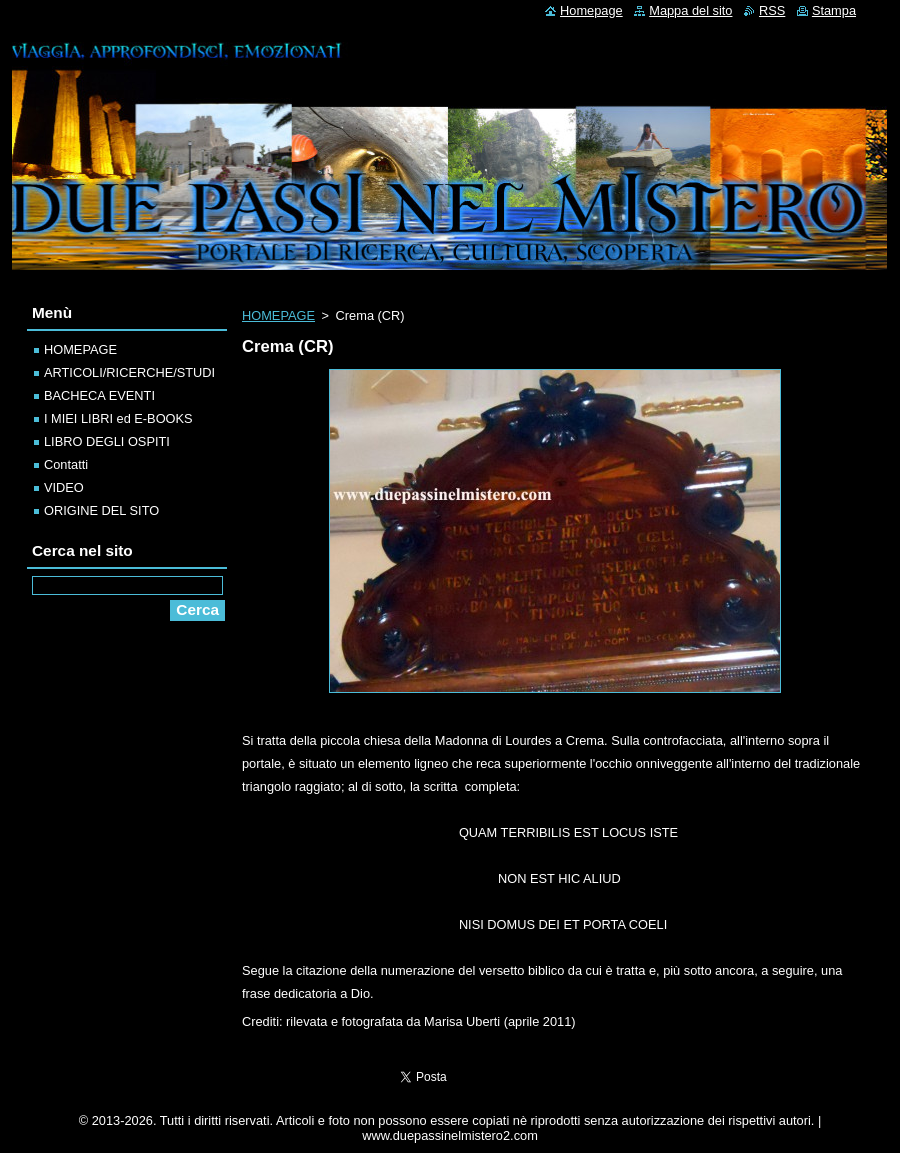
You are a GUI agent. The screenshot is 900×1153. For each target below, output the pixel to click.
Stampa (834, 10)
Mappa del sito (690, 10)
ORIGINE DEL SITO (101, 510)
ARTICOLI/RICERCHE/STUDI (129, 372)
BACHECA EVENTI (99, 395)
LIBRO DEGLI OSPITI (107, 441)
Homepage (591, 10)
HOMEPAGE (278, 315)
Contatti (66, 464)
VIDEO (64, 487)
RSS (772, 10)
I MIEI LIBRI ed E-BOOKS (118, 418)
